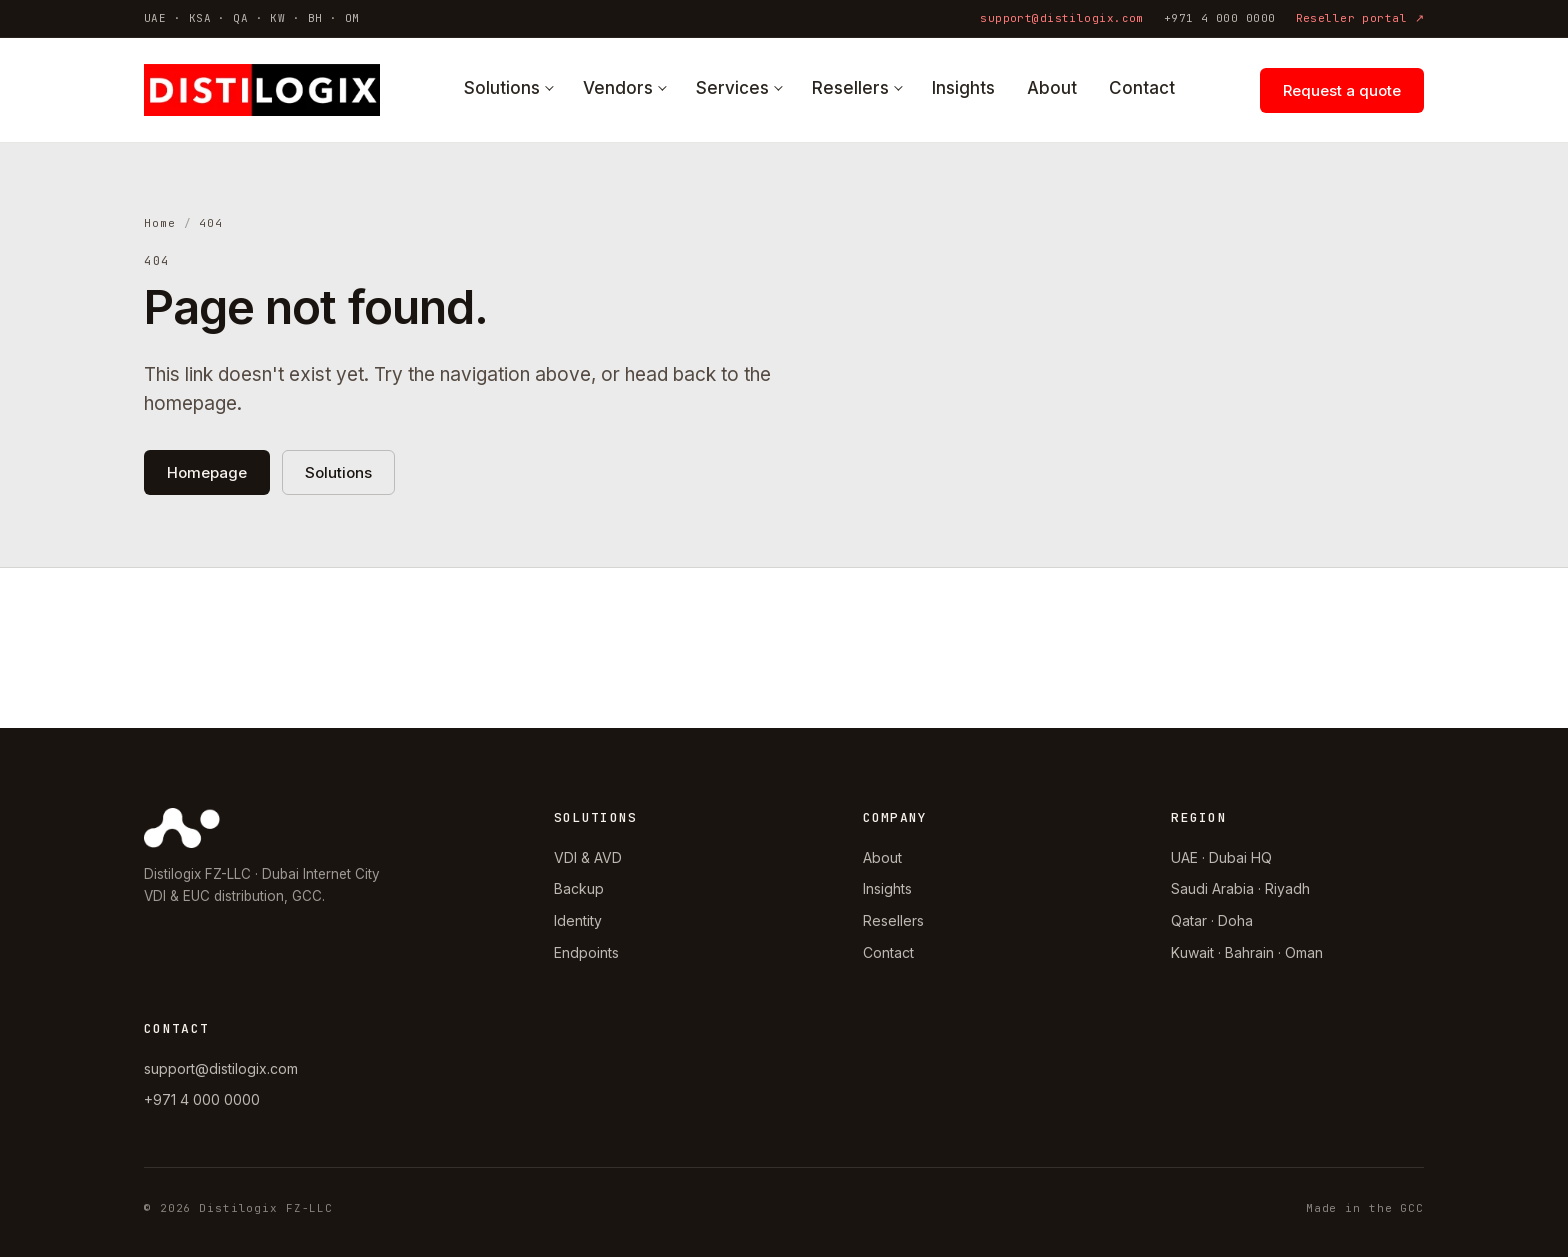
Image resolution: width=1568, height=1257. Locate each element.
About (1052, 88)
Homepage (207, 472)
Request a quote (1342, 90)
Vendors (618, 88)
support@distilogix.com (1062, 18)
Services (732, 88)
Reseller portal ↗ (1360, 18)
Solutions (502, 88)
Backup (579, 888)
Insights (963, 88)
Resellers (850, 88)
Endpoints (586, 952)
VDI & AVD (588, 857)
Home (160, 223)
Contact (1142, 88)
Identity (578, 920)
